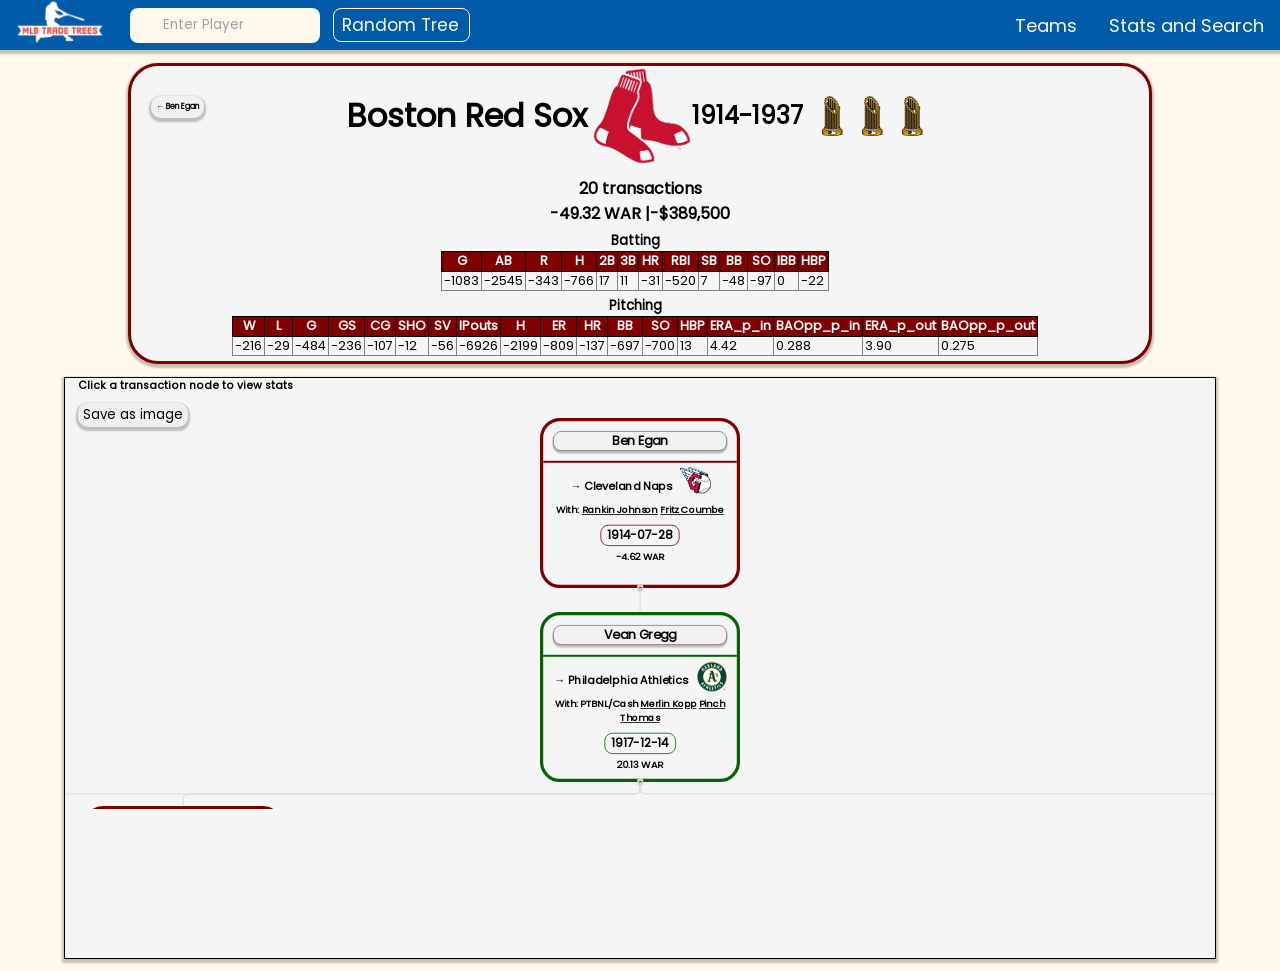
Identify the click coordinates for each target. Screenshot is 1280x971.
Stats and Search (1186, 25)
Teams (1046, 25)
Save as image (133, 414)
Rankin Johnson (620, 509)
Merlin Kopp (668, 703)
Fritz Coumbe (692, 509)
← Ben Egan (177, 106)
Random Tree (400, 25)
